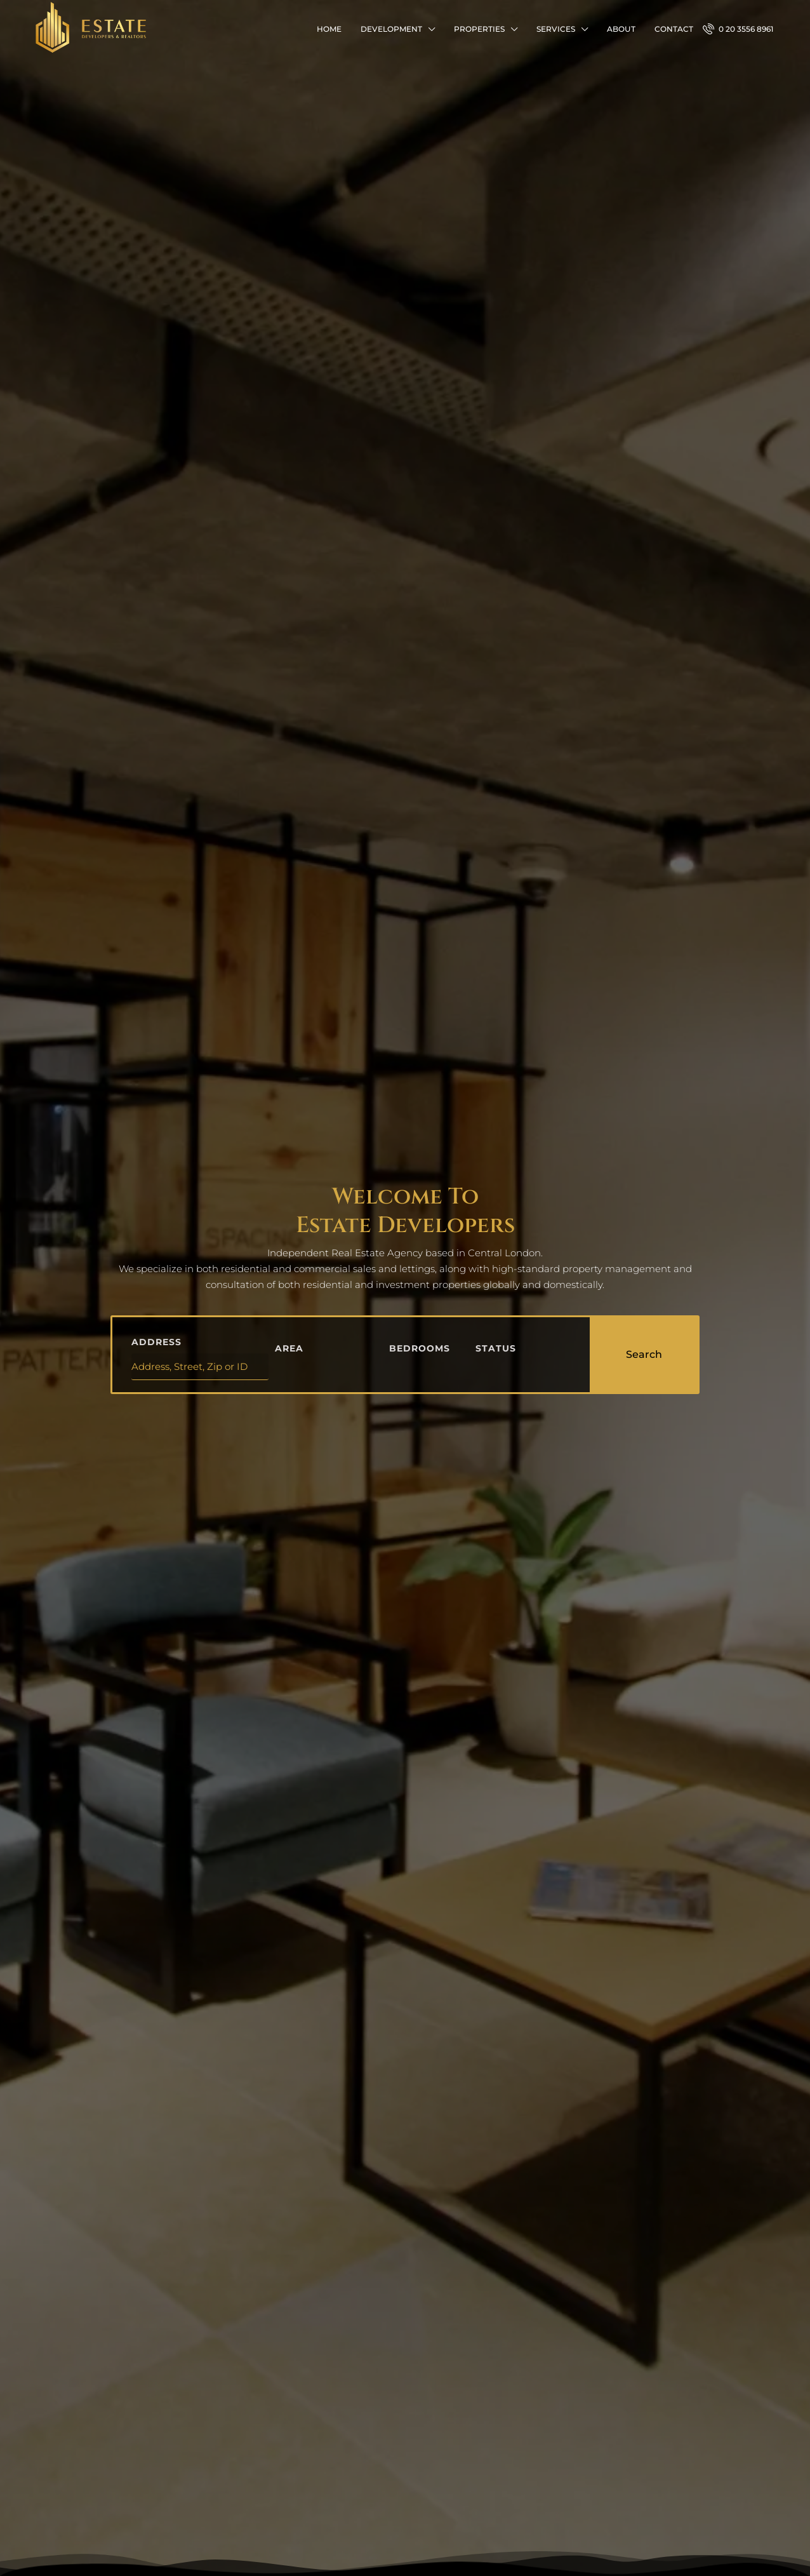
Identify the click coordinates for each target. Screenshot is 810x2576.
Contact (673, 29)
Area (289, 1348)
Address (156, 1342)
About (621, 29)
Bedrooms (419, 1348)
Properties (479, 29)
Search (644, 1354)
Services (555, 29)
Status (495, 1348)
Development (391, 29)
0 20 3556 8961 (738, 28)
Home (329, 29)
